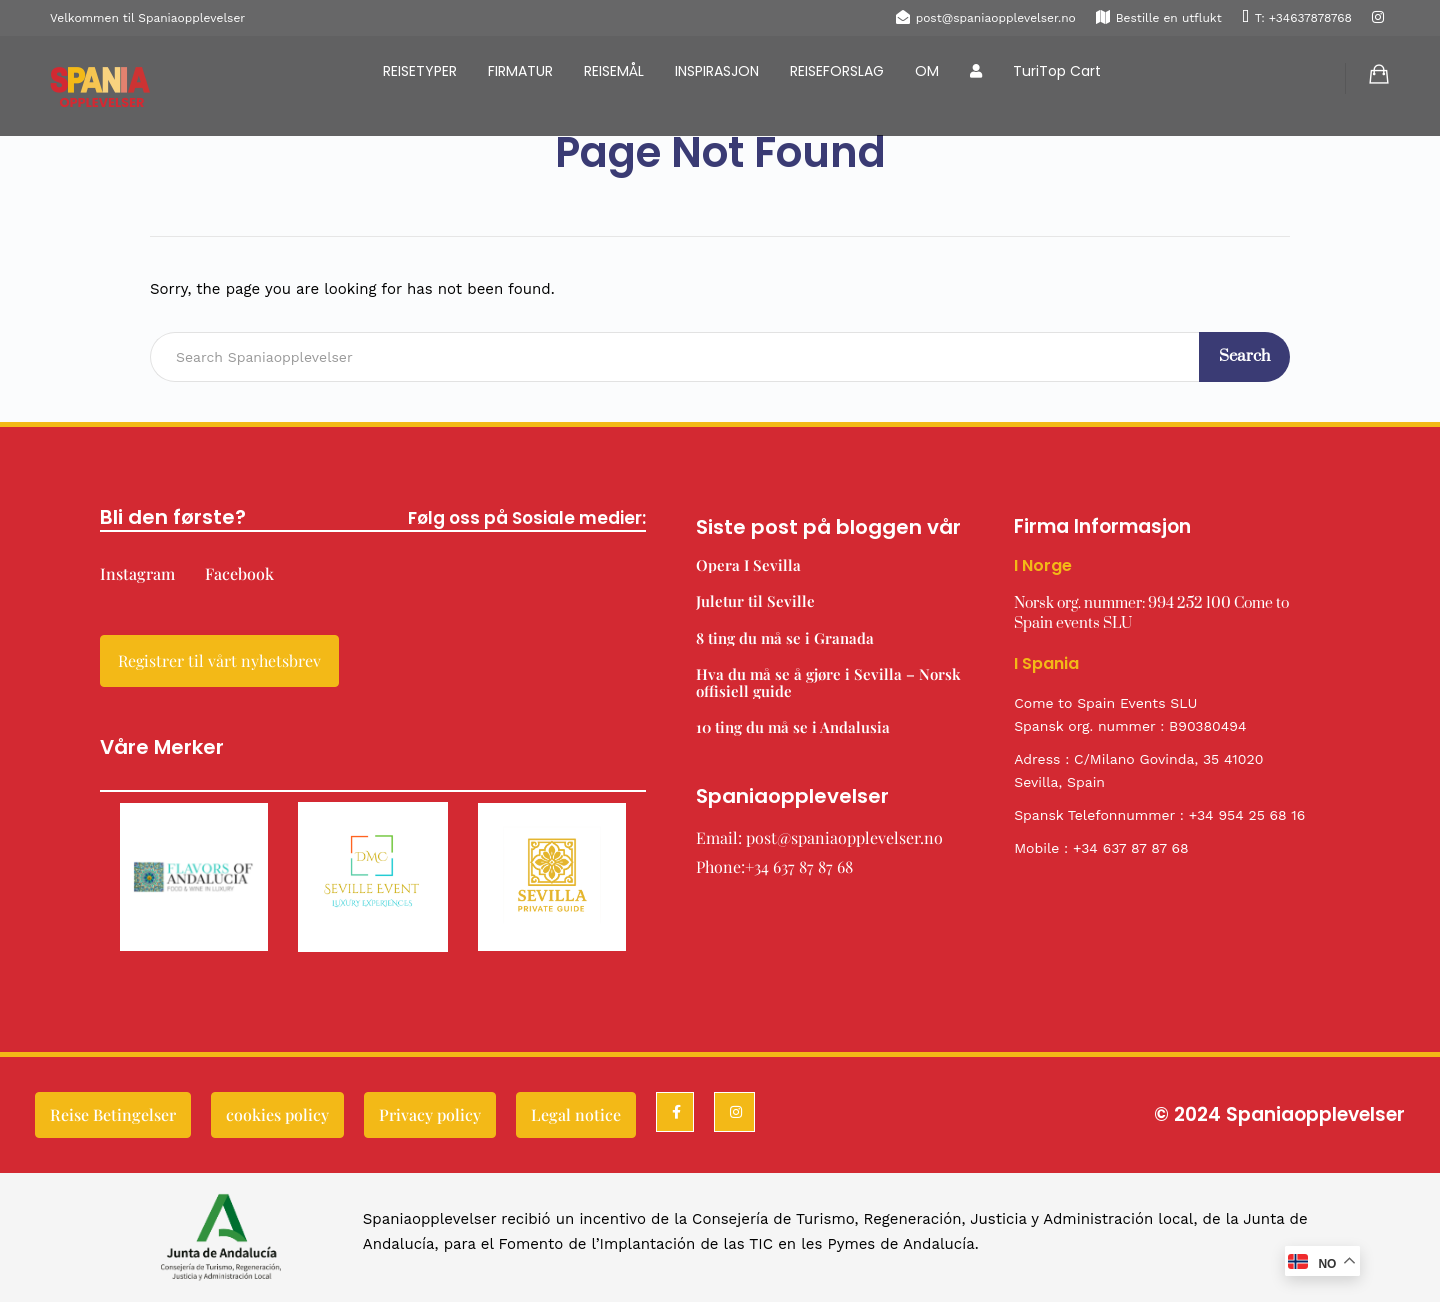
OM (927, 71)
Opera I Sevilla (748, 565)
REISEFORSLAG (837, 71)
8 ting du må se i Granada (785, 638)
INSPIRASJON (717, 71)
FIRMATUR (520, 71)
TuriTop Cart (1057, 71)
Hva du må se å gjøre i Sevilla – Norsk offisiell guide (828, 682)
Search (1244, 356)
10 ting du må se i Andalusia (793, 727)
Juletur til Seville (755, 601)
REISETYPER (420, 71)
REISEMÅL (614, 71)
